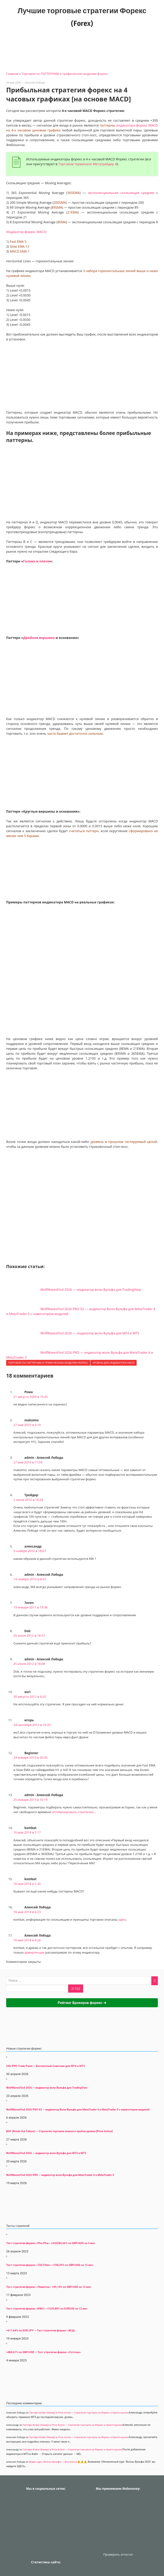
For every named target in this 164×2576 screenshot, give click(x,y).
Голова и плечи (36, 561)
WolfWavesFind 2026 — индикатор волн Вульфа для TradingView (47, 2087)
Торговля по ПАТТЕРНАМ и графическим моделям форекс (65, 74)
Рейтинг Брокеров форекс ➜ (82, 2003)
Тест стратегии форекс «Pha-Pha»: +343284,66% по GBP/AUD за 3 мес (50, 2243)
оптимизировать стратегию (73, 1812)
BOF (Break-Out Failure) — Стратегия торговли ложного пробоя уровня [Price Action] (59, 2131)
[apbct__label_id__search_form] (37, 1988)
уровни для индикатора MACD (114, 1362)
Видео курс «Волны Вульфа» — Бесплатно (53, 2461)
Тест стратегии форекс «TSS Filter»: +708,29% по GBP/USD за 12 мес (49, 2265)
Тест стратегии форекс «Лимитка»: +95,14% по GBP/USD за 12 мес (48, 2287)
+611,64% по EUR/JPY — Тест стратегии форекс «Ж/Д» (41, 2330)
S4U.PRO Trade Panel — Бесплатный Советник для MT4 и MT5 (45, 2066)
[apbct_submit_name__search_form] (75, 1988)
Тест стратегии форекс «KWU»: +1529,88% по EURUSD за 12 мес (47, 2308)
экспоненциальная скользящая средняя (121, 193)
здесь (122, 1919)
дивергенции (34, 1952)
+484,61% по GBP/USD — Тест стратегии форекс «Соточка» (43, 2352)
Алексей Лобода (35, 82)
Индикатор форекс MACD (26, 232)
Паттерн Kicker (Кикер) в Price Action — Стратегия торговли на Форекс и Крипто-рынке (79, 2412)
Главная (12, 74)
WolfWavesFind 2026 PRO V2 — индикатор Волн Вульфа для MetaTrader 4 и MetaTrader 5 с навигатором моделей (78, 2109)
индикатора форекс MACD (137, 125)
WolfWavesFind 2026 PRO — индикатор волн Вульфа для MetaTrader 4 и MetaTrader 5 (60, 2175)
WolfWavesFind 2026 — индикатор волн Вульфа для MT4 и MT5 (46, 2153)
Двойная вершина (39, 637)
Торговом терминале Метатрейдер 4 (87, 164)
